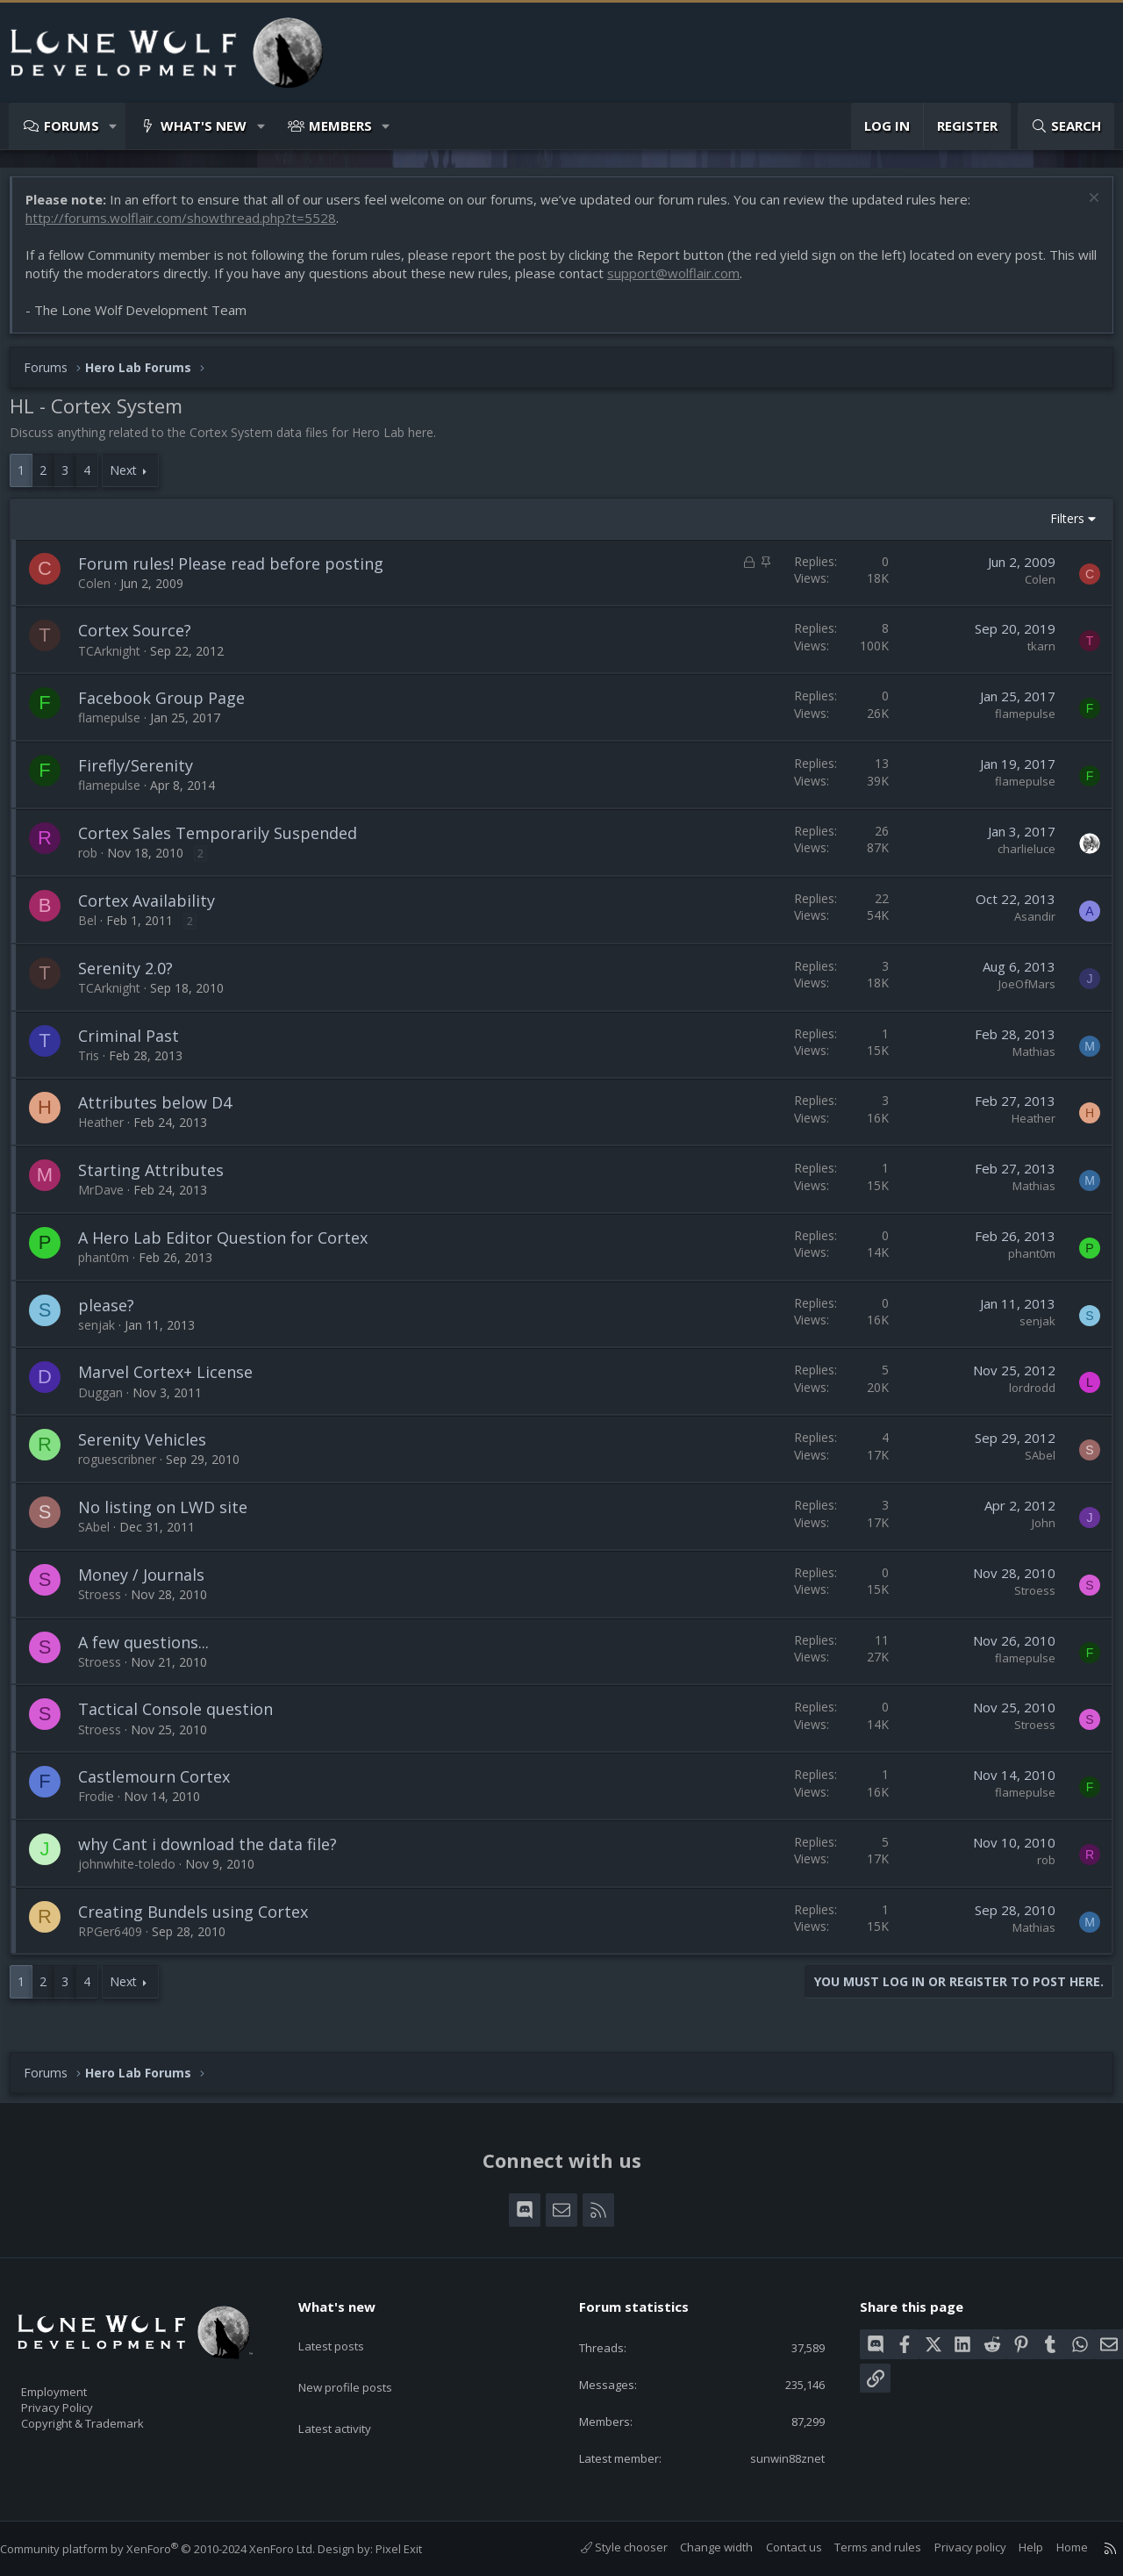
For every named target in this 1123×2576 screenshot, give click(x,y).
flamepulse (118, 726)
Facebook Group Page (170, 706)
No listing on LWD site (171, 1515)
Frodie (105, 1805)
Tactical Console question (184, 1717)
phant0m (112, 1266)
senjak (105, 1333)
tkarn (1033, 655)
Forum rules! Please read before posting (239, 572)
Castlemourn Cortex (163, 1785)
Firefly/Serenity (144, 774)
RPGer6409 (119, 1940)
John (1035, 1531)
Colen (103, 592)
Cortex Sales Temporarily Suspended (226, 841)
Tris (97, 1064)
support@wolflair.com (704, 282)
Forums (71, 125)
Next (132, 478)
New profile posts (362, 2362)
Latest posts (346, 2328)
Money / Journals (150, 1583)
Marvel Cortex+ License (174, 1380)
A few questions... (152, 1650)
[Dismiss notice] (1083, 208)
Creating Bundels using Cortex (202, 1920)
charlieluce (1018, 857)
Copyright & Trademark (110, 2418)
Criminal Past (137, 1044)
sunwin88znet (774, 2457)
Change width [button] (698, 2548)
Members (340, 125)
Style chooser (606, 2548)
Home (1054, 2548)
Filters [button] (1058, 527)
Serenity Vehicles (151, 1448)
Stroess (108, 1603)
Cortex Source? (143, 638)
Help (1013, 2548)
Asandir (1026, 925)
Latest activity (350, 2397)
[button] (113, 126)
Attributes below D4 (163, 1111)
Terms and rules (860, 2548)
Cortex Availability (155, 909)
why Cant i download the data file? (216, 1852)
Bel (96, 929)
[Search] (1066, 126)
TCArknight (118, 659)
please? (115, 1313)
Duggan (109, 1401)
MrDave (109, 1198)
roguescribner (126, 1468)
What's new (204, 125)
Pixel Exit (416, 2549)
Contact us (776, 2548)
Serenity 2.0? (134, 976)
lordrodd (1023, 1396)
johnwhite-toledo (135, 1872)
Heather (109, 1131)
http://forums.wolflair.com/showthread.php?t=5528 (189, 226)
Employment (77, 2381)
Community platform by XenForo (175, 2549)
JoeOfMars (1018, 993)
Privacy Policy (80, 2399)
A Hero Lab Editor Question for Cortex (231, 1246)
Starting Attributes (159, 1178)
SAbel (1031, 1464)
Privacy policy (953, 2548)
